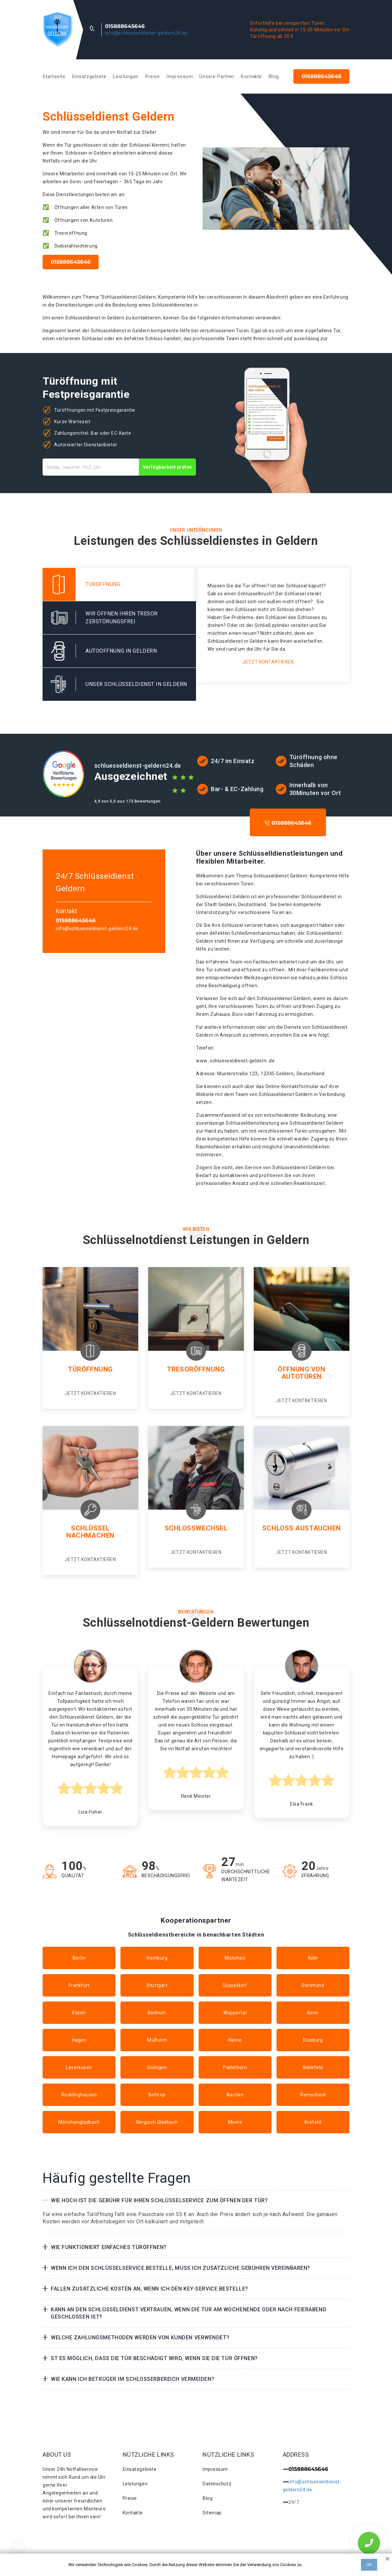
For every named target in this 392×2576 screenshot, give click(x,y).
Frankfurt (79, 1985)
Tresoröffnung (196, 1369)
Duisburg (313, 2040)
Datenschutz (217, 2483)
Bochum (157, 2012)
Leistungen (126, 76)
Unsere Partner (216, 76)
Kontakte (251, 76)
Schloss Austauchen (301, 1528)
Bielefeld (313, 2067)
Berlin (79, 1958)
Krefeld (313, 2122)
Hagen (79, 2040)
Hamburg (157, 1958)
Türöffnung (90, 1369)
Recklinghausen (79, 2094)
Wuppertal (234, 2012)
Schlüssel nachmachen (90, 1532)
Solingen (157, 2067)
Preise (152, 76)
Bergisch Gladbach (157, 2122)
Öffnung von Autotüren (301, 1373)
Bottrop (157, 2094)
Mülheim (157, 2040)
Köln (313, 1958)
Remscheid (312, 2094)
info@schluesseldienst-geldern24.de (146, 33)
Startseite (54, 76)
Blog (274, 76)
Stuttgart (157, 1985)
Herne (235, 2040)
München (235, 1958)
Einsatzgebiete (89, 76)
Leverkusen (79, 2067)
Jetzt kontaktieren (268, 662)
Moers (235, 2122)
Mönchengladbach (79, 2122)
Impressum (179, 76)
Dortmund (313, 1985)
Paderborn (235, 2067)
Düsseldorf (235, 1985)
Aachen (235, 2094)
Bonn (313, 2012)
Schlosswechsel (196, 1528)
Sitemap (212, 2512)
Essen (79, 2012)
